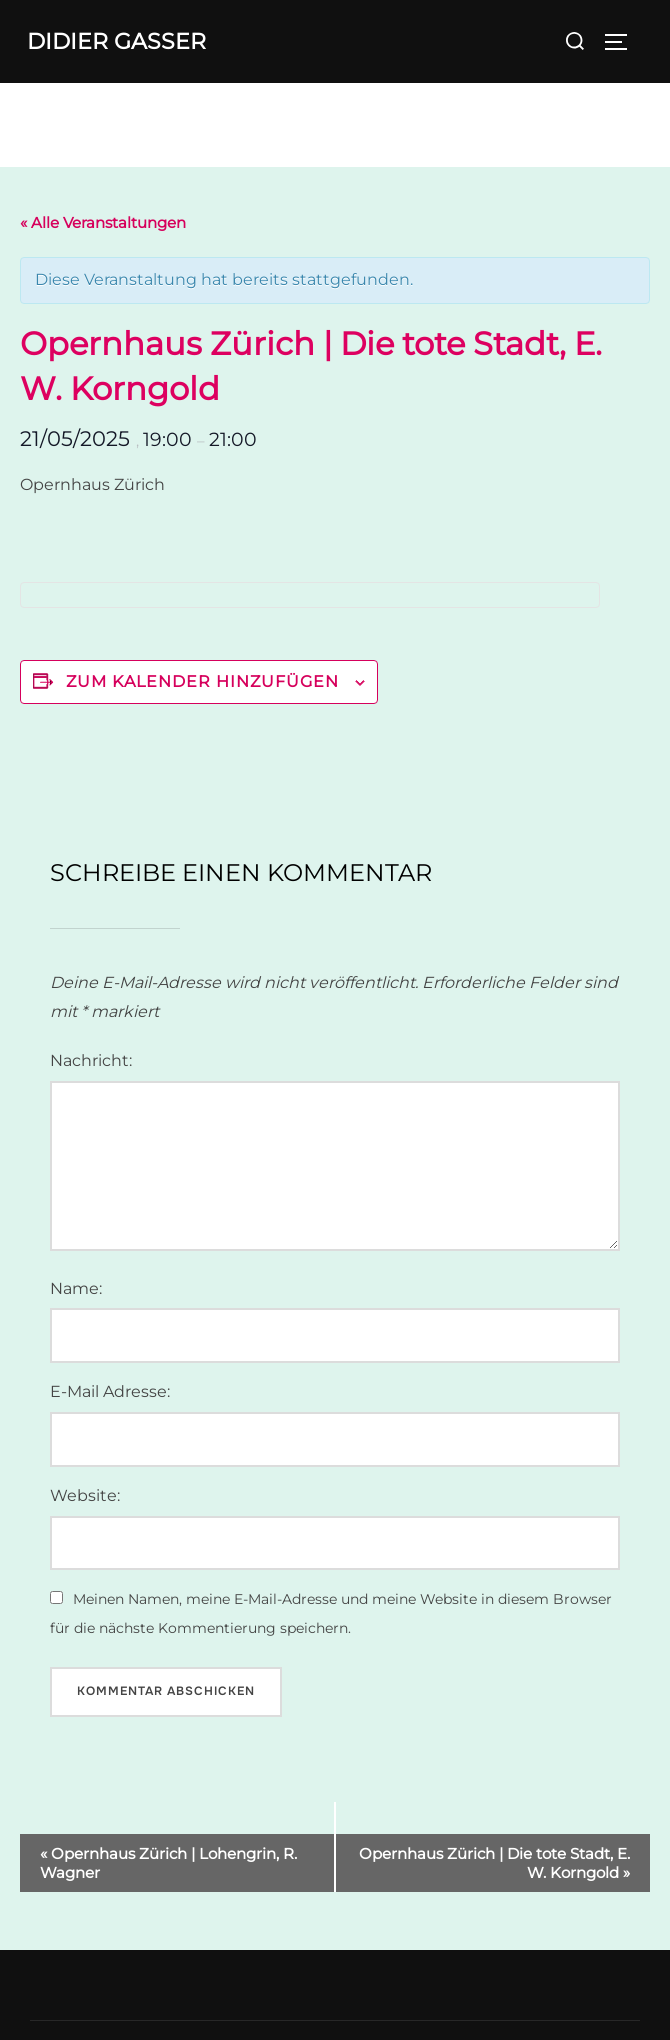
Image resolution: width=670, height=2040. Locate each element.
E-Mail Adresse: (110, 1391)
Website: (85, 1495)
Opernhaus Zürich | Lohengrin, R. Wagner (168, 1863)
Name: (76, 1288)
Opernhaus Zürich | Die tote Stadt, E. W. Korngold (494, 1863)
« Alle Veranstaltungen (103, 222)
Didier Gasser (116, 41)
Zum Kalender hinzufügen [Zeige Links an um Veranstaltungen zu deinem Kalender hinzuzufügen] (202, 681)
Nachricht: (91, 1060)
